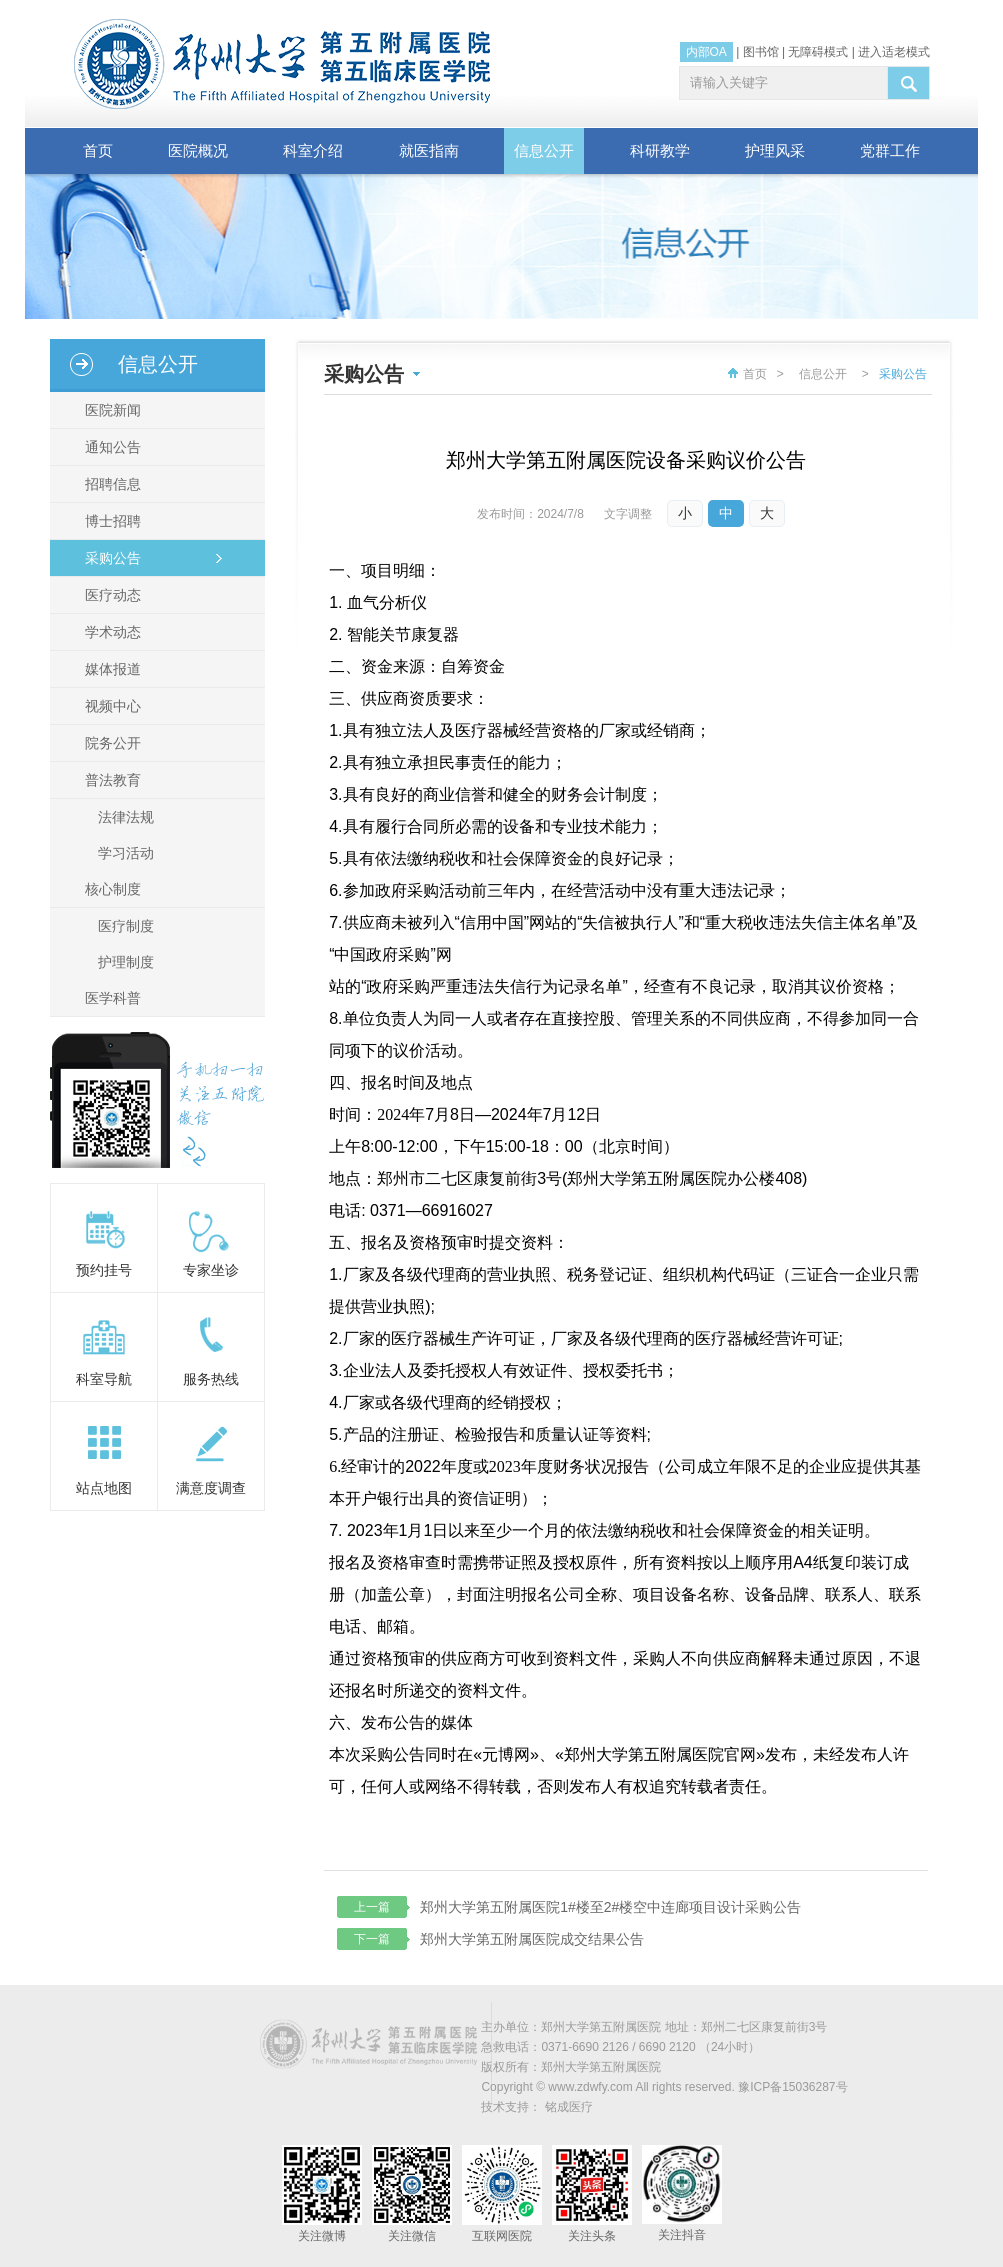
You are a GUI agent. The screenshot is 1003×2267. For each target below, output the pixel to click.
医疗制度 (126, 926)
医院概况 (198, 150)
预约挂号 (104, 1270)
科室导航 (104, 1379)
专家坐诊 (211, 1270)
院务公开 (110, 743)
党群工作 (890, 150)
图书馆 (761, 52)
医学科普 (110, 998)
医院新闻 (110, 410)
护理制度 (126, 962)
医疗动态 (110, 595)
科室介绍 (313, 150)
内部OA (706, 52)
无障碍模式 (818, 52)
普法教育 (110, 780)
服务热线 (211, 1379)
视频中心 (110, 706)
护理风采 (775, 150)
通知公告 (110, 447)
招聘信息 (110, 484)
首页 (98, 150)
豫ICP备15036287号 (792, 2087)
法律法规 (126, 817)
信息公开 (544, 150)
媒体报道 (110, 669)
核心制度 (110, 889)
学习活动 (126, 853)
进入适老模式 (894, 52)
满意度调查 (211, 1488)
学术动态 (110, 632)
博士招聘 (110, 521)
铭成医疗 (569, 2107)
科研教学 (660, 150)
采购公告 (110, 558)
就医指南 (429, 150)
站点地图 (104, 1488)
